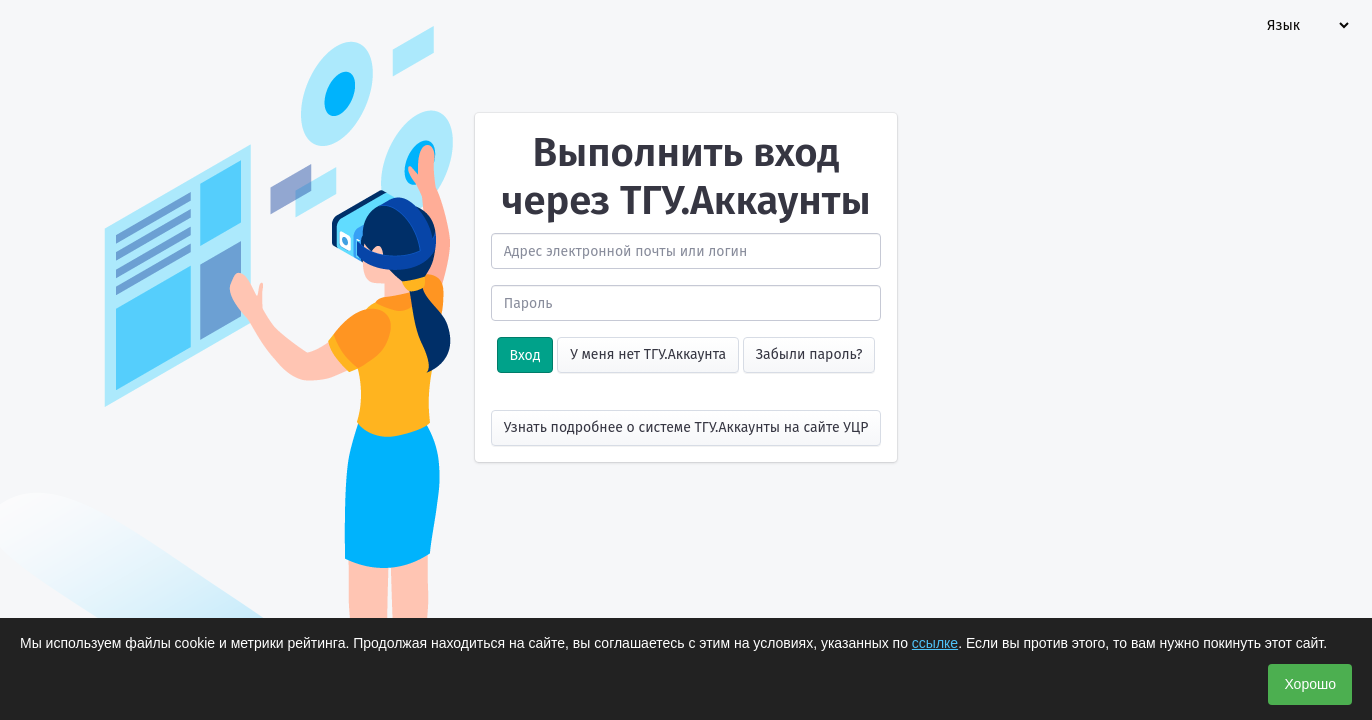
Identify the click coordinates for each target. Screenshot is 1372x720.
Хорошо (1310, 684)
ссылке (935, 643)
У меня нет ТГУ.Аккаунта (648, 354)
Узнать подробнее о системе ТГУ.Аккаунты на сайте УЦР (686, 427)
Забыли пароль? (809, 354)
